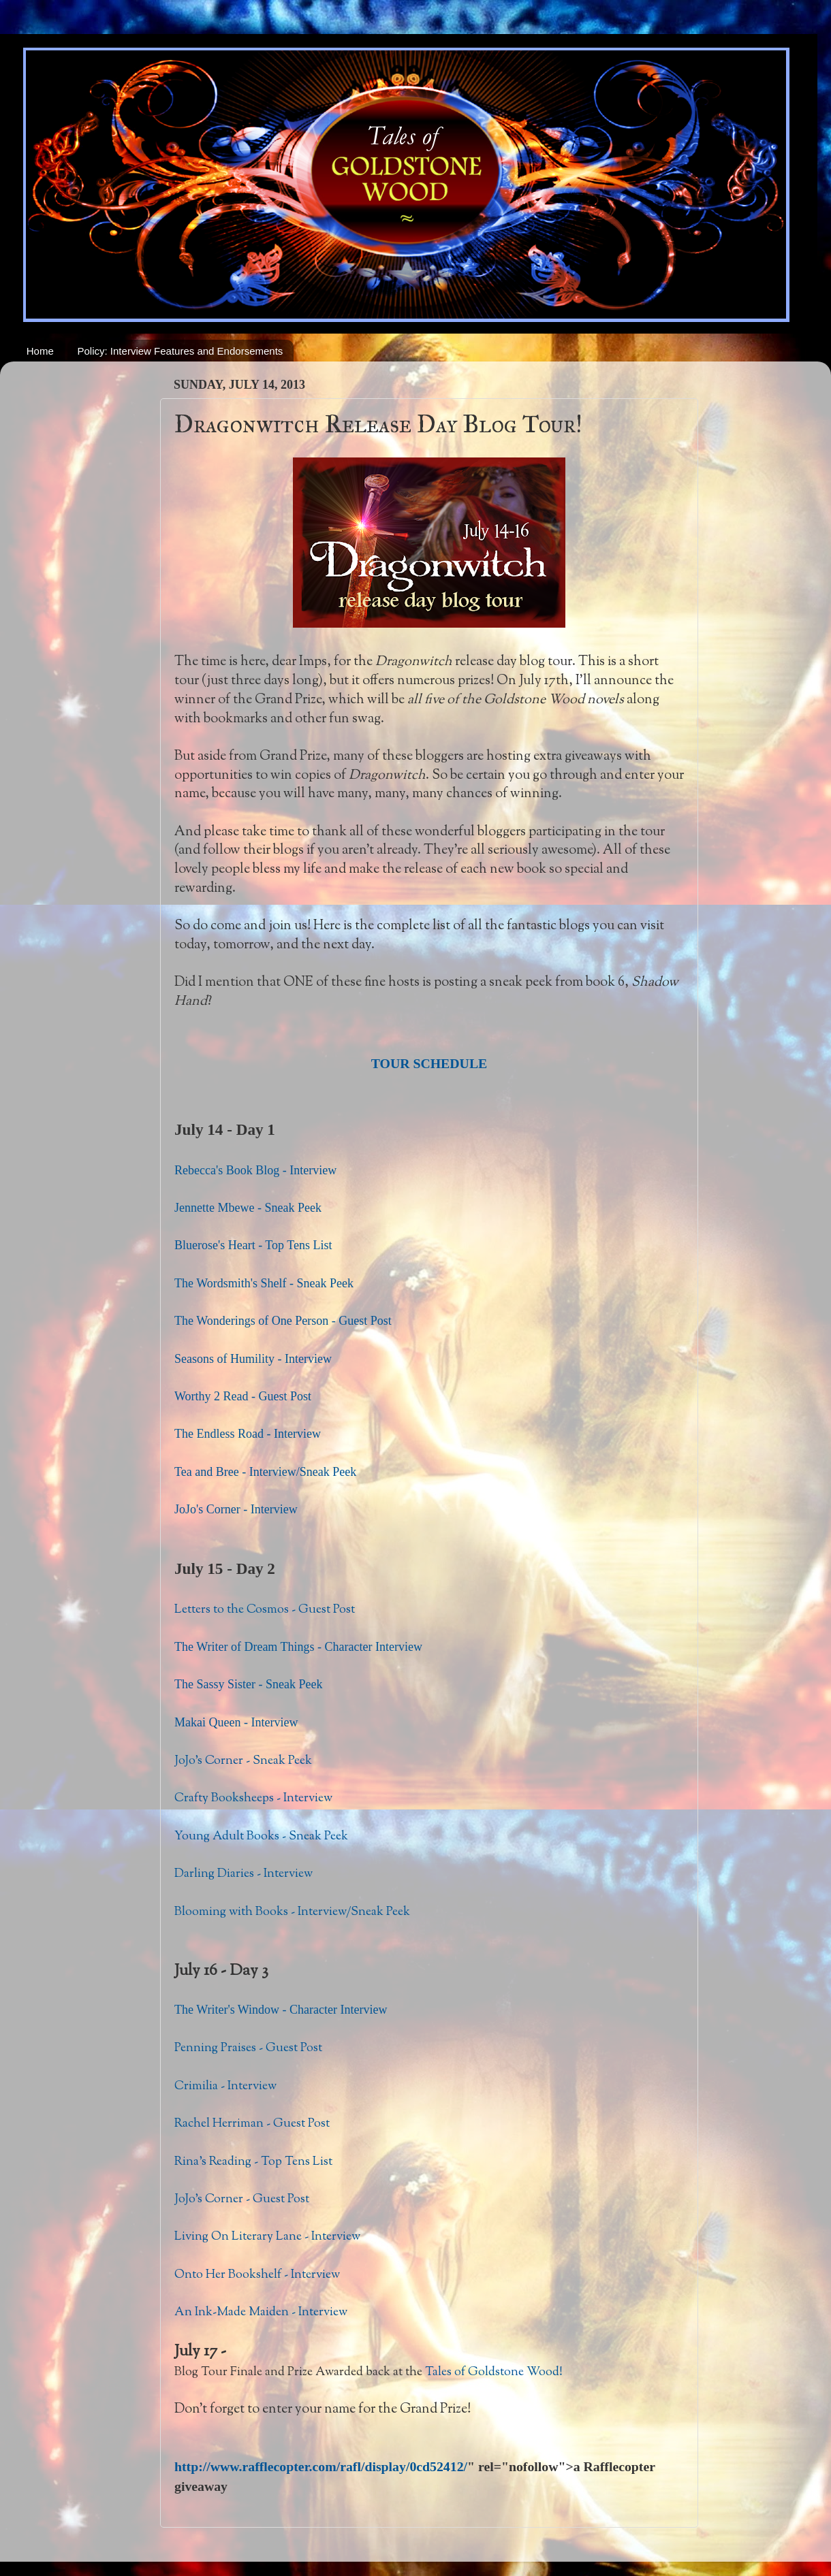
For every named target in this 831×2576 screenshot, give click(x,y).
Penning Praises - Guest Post (248, 2048)
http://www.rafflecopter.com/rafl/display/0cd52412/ (320, 2466)
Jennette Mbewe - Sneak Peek (248, 1207)
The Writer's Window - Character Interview (281, 2009)
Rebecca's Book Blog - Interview (255, 1170)
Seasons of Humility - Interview (253, 1359)
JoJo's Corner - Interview (236, 1509)
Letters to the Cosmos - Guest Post (264, 1610)
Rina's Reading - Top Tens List (253, 2162)
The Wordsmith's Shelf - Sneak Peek (264, 1283)
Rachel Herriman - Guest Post (252, 2124)
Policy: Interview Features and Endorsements (180, 351)
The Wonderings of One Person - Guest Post (283, 1320)
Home (40, 351)
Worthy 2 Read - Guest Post (242, 1396)
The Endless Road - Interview (247, 1433)
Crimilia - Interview (225, 2086)
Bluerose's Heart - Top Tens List (253, 1245)
